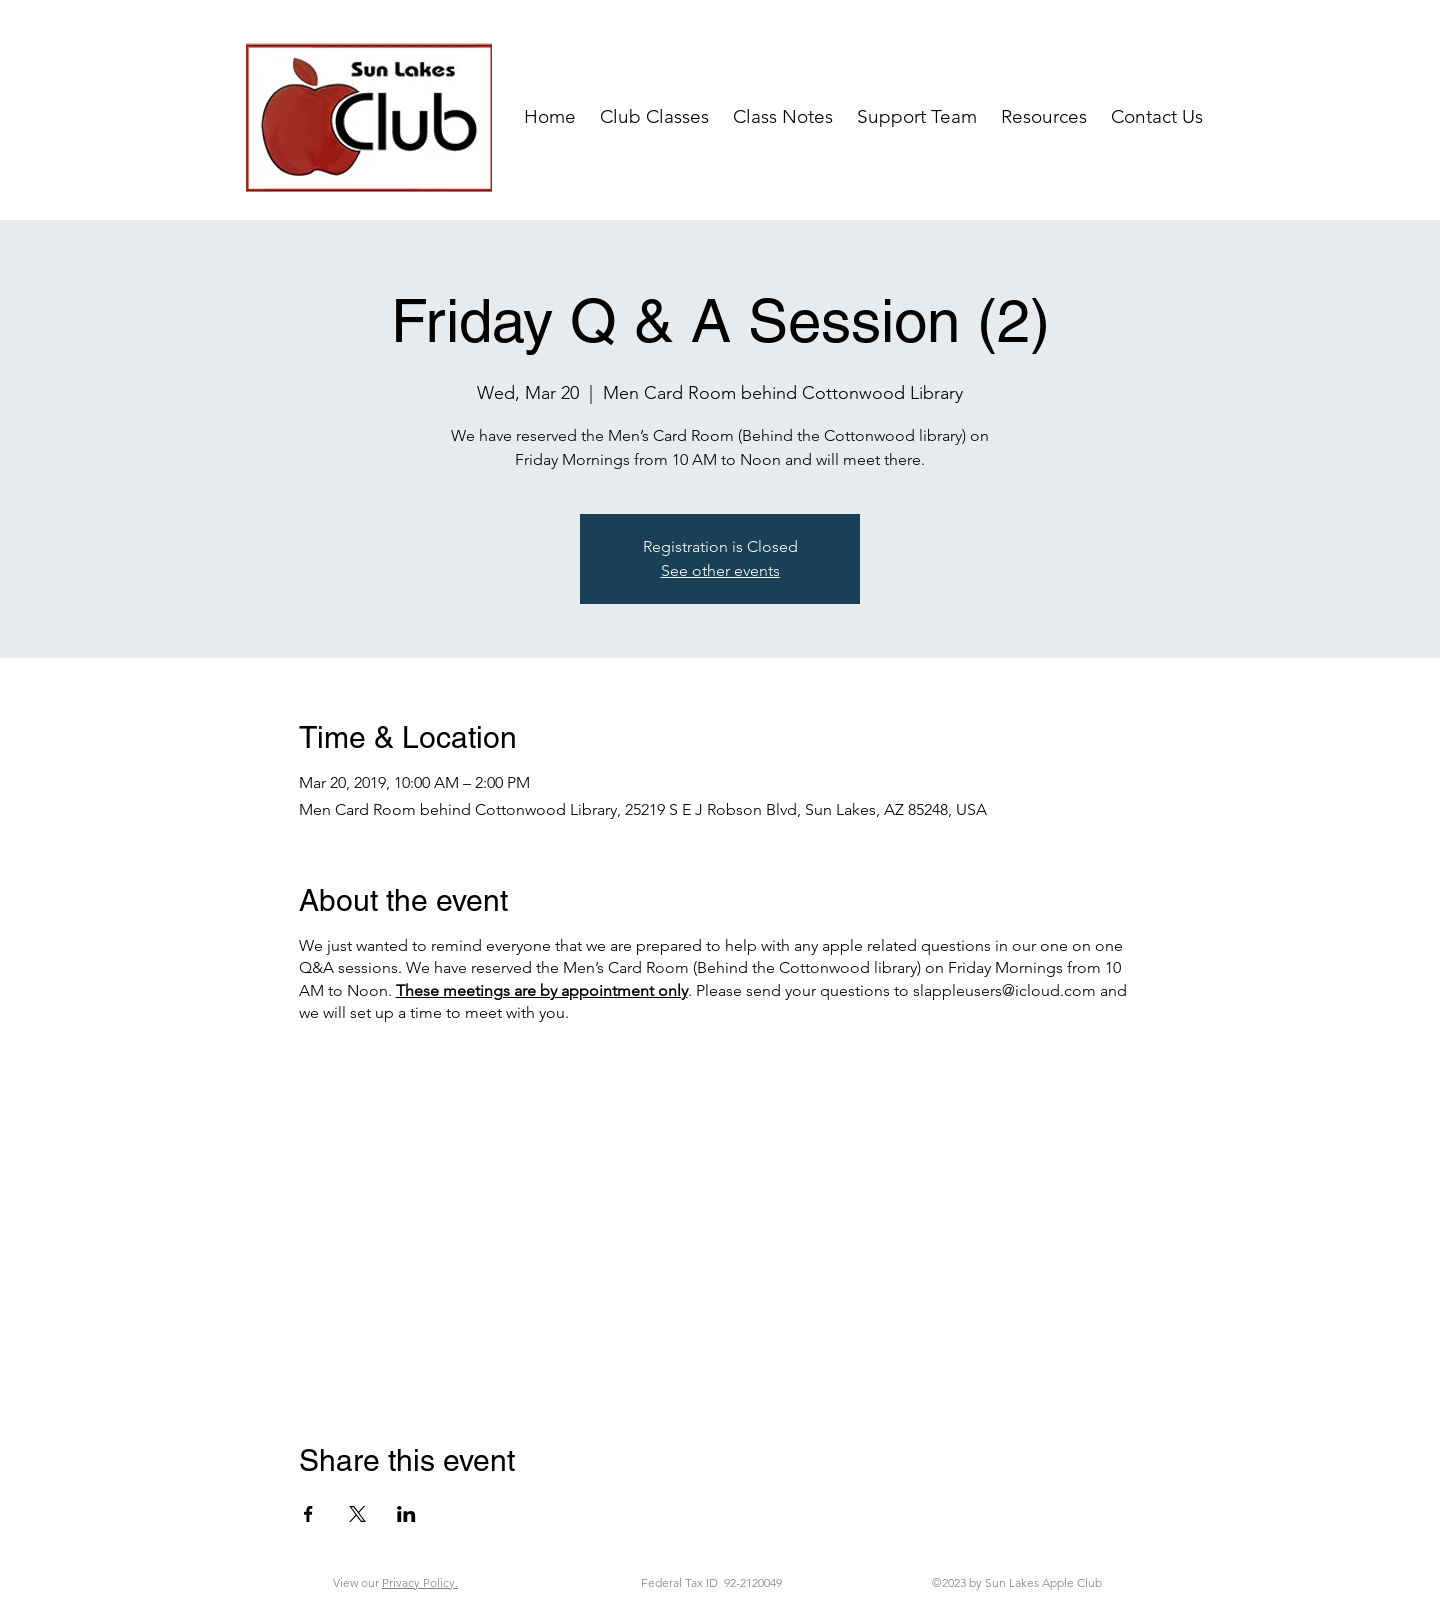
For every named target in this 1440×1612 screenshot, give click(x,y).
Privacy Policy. (420, 1582)
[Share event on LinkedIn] (406, 1514)
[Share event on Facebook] (308, 1514)
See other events (720, 570)
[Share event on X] (357, 1514)
